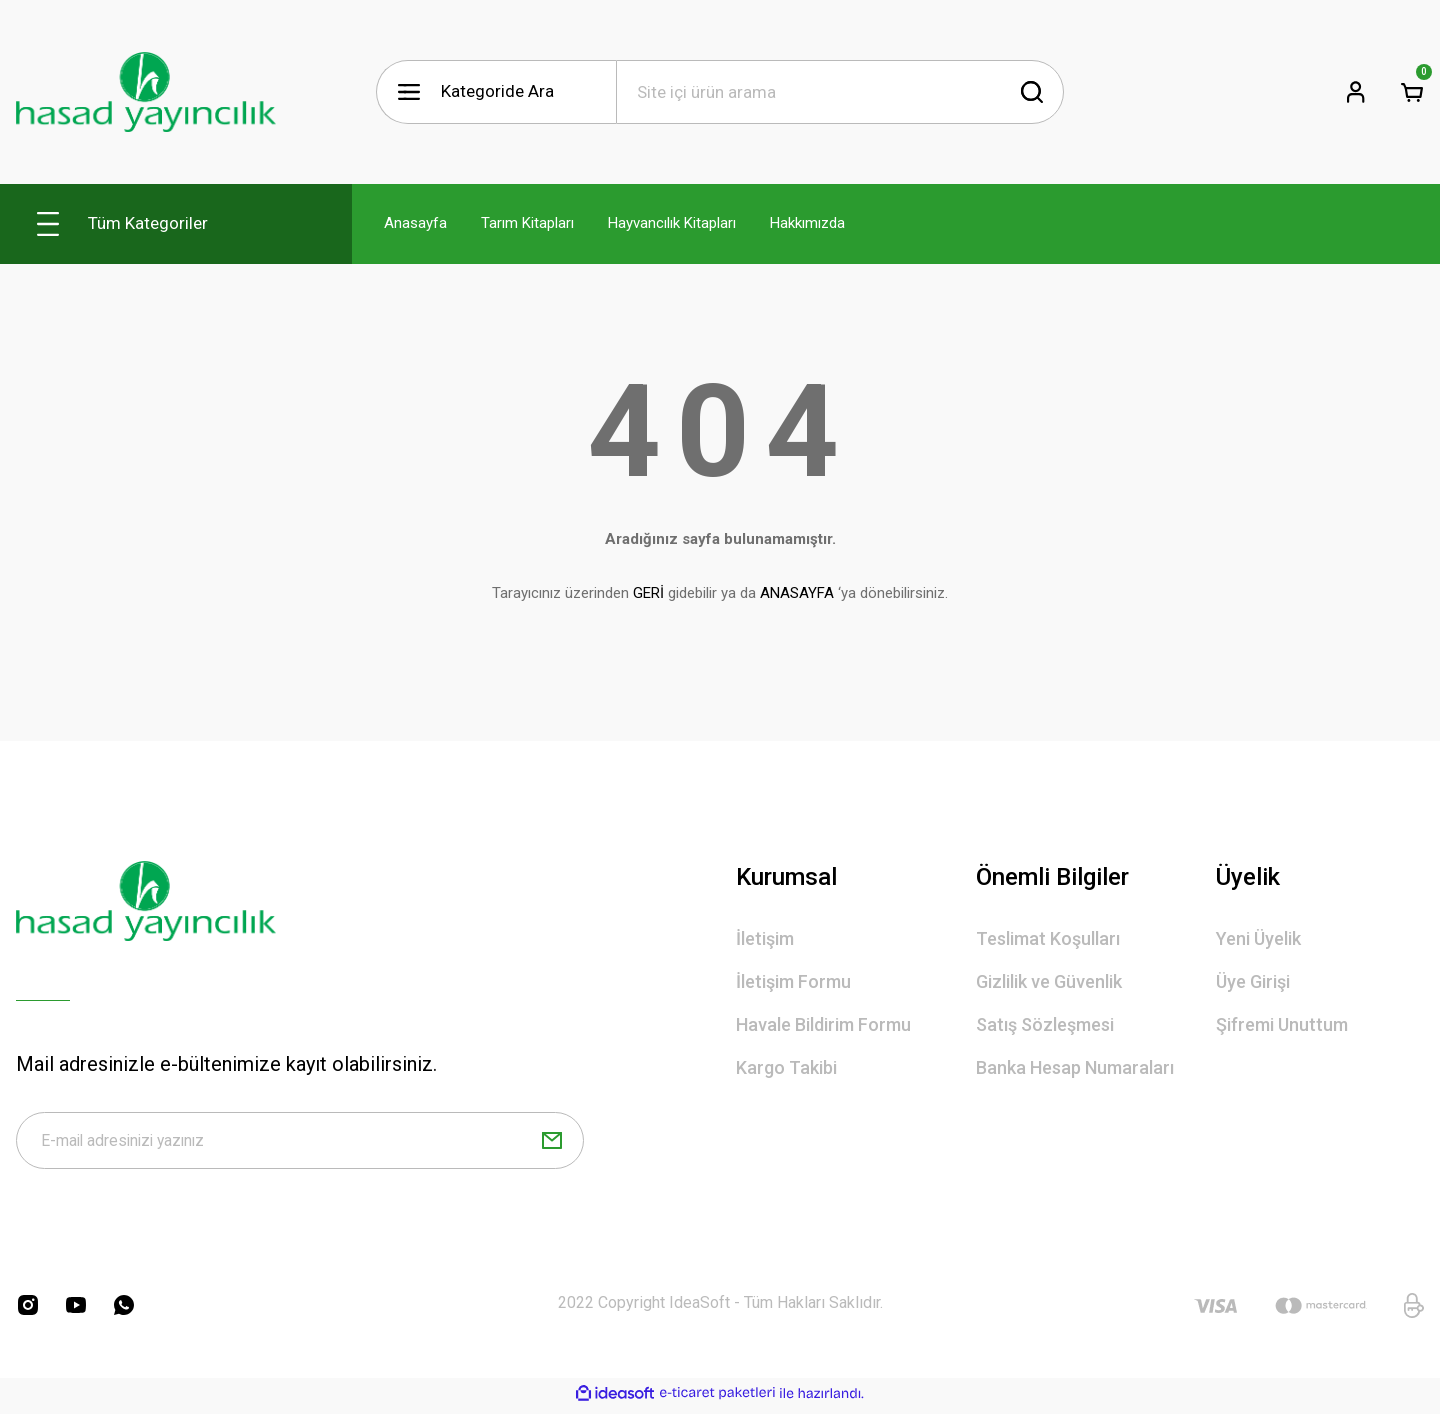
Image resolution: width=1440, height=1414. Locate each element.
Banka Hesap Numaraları (1075, 1067)
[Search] (840, 92)
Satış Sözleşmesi (1045, 1024)
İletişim (765, 938)
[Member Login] (1356, 92)
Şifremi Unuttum (1282, 1024)
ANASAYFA (797, 593)
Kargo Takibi (786, 1067)
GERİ (648, 593)
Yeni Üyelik (1258, 938)
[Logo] (146, 92)
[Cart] (1412, 92)
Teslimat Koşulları (1048, 938)
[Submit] (552, 1144)
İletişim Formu (793, 981)
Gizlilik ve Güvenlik (1049, 981)
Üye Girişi (1253, 981)
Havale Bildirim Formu (823, 1024)
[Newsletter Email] (300, 1144)
